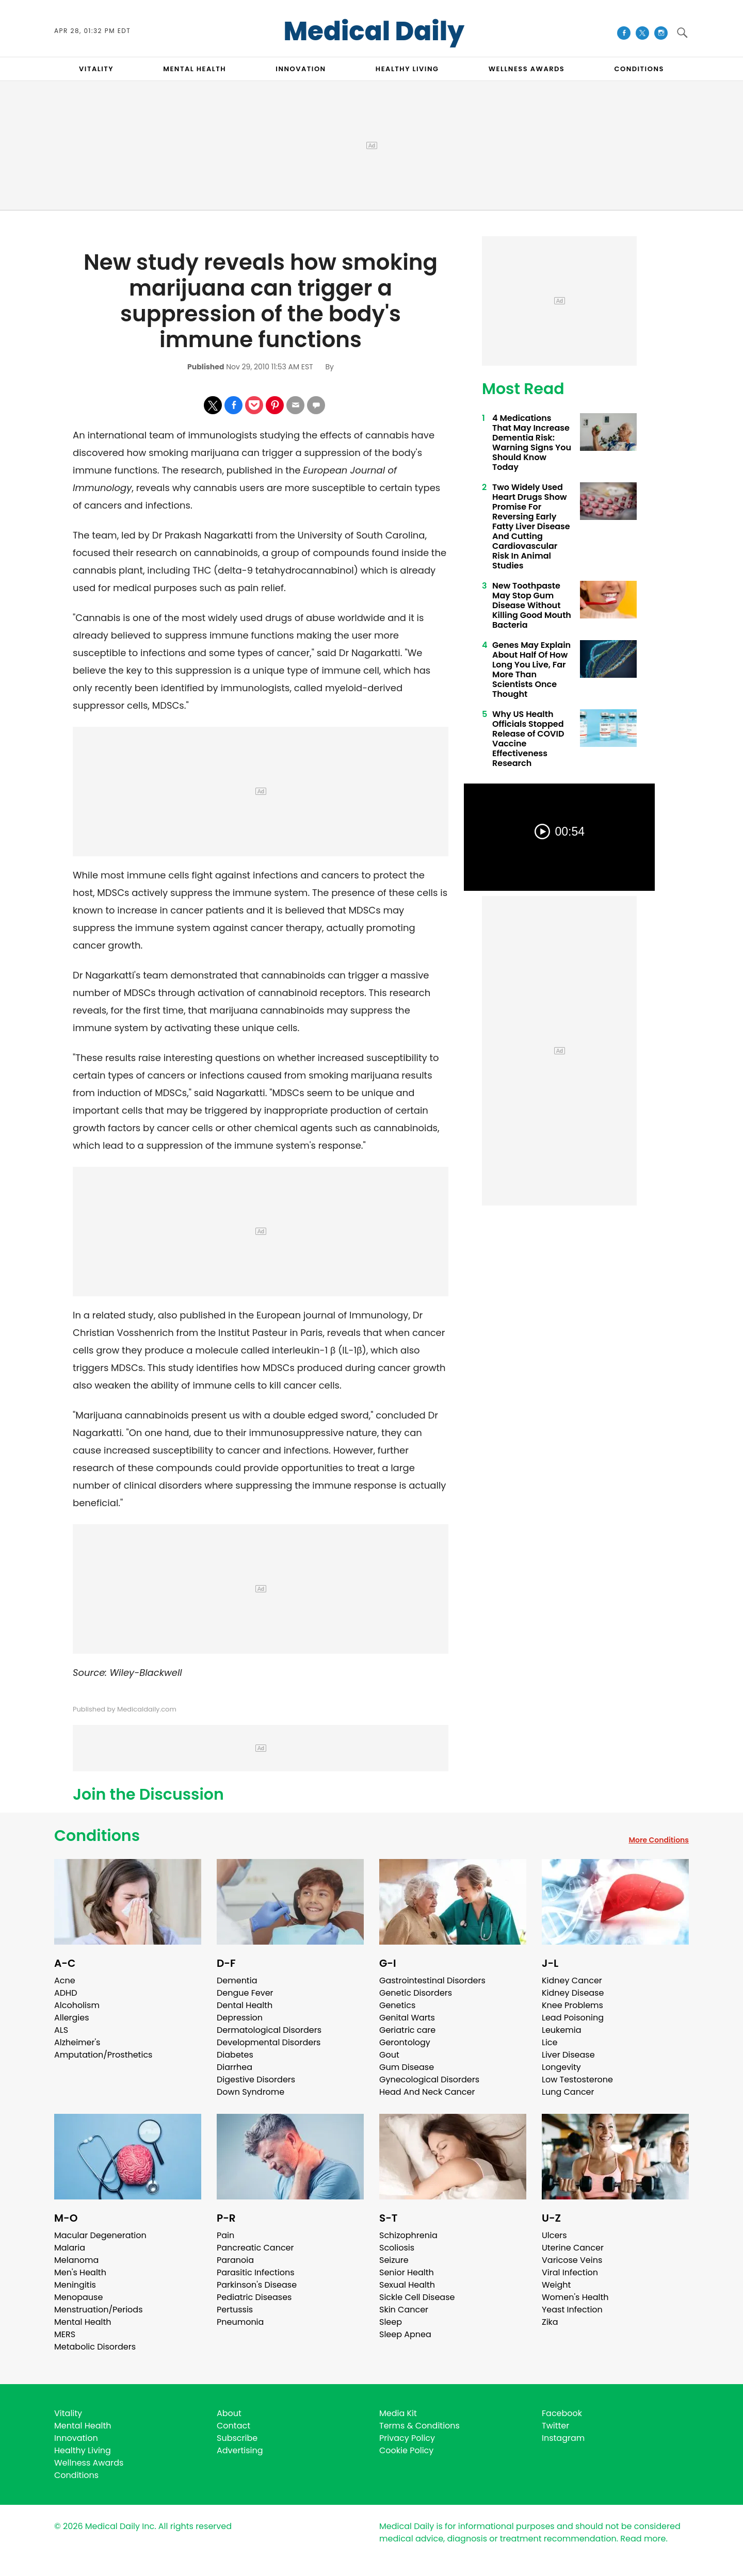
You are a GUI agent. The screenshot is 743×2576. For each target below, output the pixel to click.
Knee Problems (572, 2005)
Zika (550, 2322)
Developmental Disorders (268, 2042)
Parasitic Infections (256, 2272)
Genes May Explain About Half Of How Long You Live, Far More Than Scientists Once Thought (531, 669)
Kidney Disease (573, 1993)
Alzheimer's (77, 2042)
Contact (233, 2426)
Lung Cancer (568, 2092)
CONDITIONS (639, 69)
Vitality (68, 2413)
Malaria (69, 2248)
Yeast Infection (572, 2310)
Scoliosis (396, 2248)
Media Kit (398, 2413)
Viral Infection (570, 2272)
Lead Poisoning (573, 2018)
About (229, 2413)
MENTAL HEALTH (194, 69)
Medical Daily (373, 31)
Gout (389, 2055)
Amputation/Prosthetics (103, 2055)
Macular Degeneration (100, 2235)
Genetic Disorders (415, 1993)
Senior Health (406, 2272)
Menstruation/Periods (98, 2310)
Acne (64, 1980)
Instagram (563, 2438)
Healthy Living (82, 2450)
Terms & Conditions (419, 2426)
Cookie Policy (406, 2450)
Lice (549, 2042)
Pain (225, 2235)
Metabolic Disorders (95, 2347)
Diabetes (235, 2055)
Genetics (397, 2005)
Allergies (71, 2018)
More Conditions (658, 1840)
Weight (556, 2285)
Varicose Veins (572, 2260)
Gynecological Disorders (429, 2079)
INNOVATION (301, 69)
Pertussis (235, 2310)
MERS (64, 2334)
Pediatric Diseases (254, 2297)
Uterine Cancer (573, 2248)
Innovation (76, 2438)
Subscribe (237, 2438)
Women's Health (575, 2297)
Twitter (555, 2426)
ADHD (65, 1993)
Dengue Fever (245, 1993)
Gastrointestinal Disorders (432, 1980)
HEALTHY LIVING (407, 69)
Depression (240, 2018)
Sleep (390, 2322)
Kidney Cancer (572, 1980)
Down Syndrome (250, 2092)
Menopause (78, 2297)
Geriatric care (407, 2030)
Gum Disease (406, 2067)
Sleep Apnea (405, 2334)
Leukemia (561, 2030)
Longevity (561, 2067)
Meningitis (75, 2285)
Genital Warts (407, 2018)
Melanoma (76, 2260)
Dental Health (244, 2005)
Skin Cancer (403, 2310)
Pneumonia (240, 2322)
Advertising (240, 2450)
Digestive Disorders (256, 2079)
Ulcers (554, 2235)
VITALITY (96, 69)
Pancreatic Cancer (255, 2248)
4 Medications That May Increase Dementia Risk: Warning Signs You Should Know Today (531, 442)
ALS (61, 2030)
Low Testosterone (577, 2079)
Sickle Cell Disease (417, 2297)
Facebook (562, 2413)
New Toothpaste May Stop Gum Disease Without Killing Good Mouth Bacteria (531, 605)
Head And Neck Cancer (427, 2092)
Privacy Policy (407, 2438)
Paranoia (235, 2260)
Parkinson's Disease (257, 2285)
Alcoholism (77, 2005)
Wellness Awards (527, 69)
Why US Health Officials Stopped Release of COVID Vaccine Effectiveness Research (528, 738)
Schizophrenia (408, 2235)
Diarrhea (234, 2067)
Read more (643, 2539)
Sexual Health (407, 2285)
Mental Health (82, 2322)
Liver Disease (568, 2055)
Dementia (237, 1980)
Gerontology (404, 2042)
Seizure (394, 2260)
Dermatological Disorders (269, 2030)
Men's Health (80, 2272)
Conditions (97, 1836)
